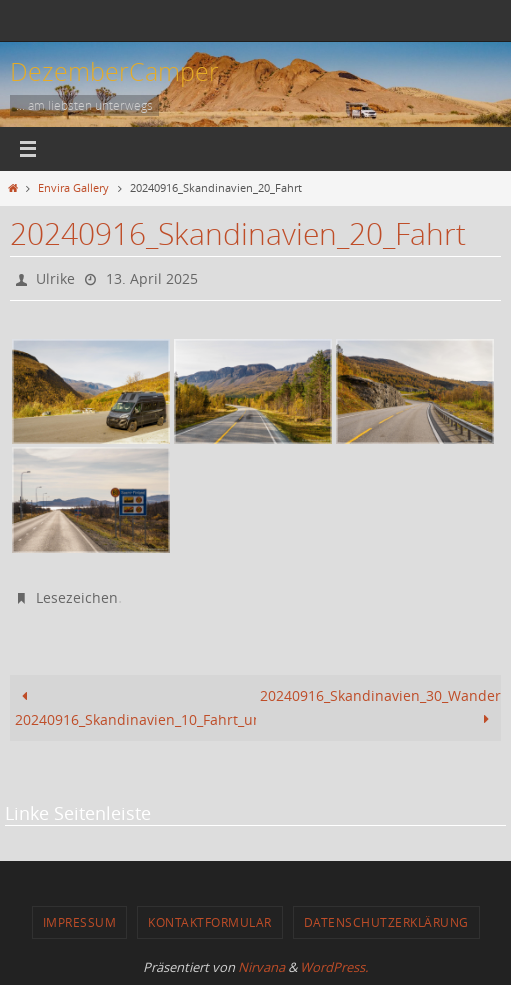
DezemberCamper (114, 71)
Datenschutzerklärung (386, 922)
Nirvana (261, 967)
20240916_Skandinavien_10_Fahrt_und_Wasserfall (135, 708)
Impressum (80, 922)
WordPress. (334, 967)
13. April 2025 (152, 278)
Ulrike (55, 278)
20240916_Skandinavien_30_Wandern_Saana (380, 707)
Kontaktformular (210, 922)
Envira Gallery (73, 188)
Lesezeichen (77, 597)
